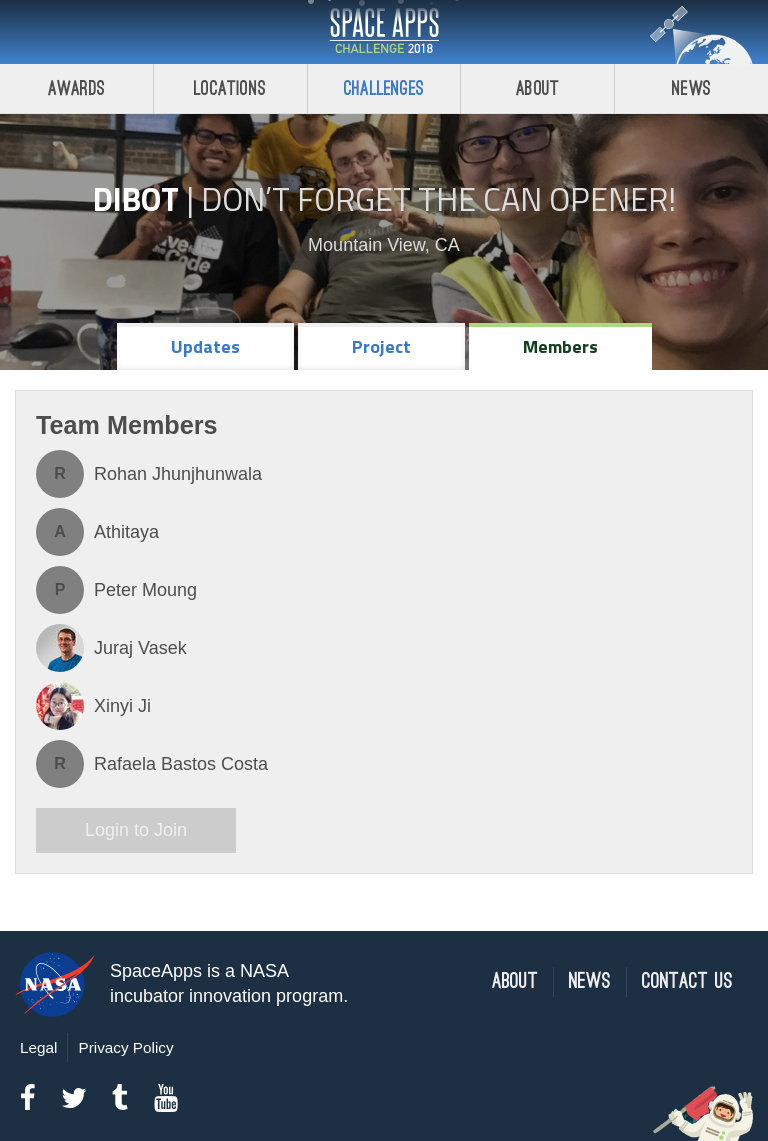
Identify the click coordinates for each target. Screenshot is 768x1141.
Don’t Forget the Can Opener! (438, 199)
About (537, 88)
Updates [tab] (205, 346)
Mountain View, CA (384, 245)
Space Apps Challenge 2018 (384, 32)
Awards (76, 88)
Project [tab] (381, 346)
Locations (230, 88)
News (691, 88)
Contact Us (687, 981)
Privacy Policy (125, 1047)
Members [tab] (560, 346)
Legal (38, 1047)
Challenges (384, 88)
